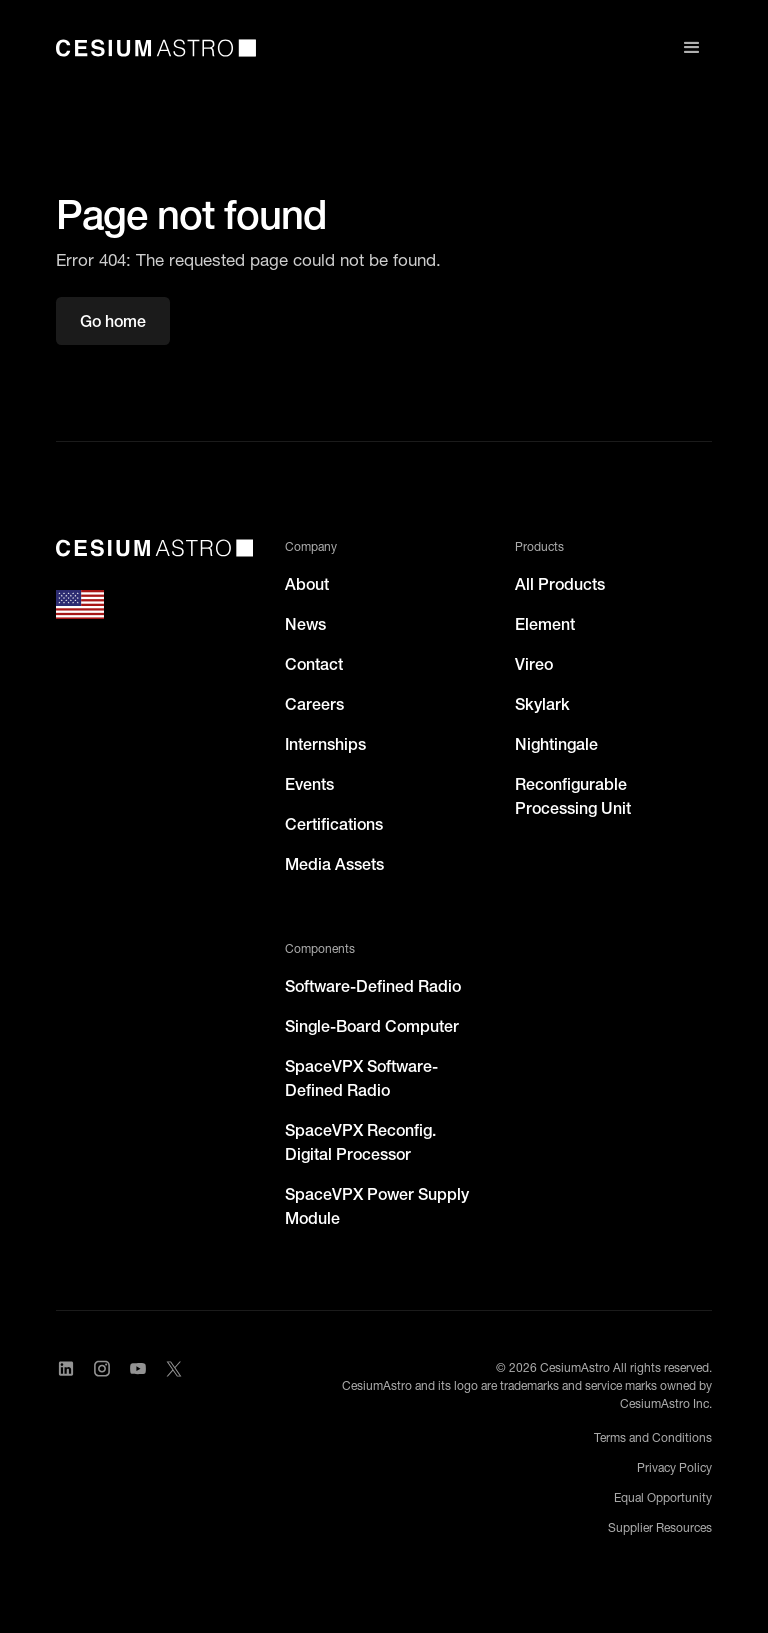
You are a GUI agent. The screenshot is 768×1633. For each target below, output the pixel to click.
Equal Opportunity (663, 1497)
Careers (314, 704)
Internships (325, 744)
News (305, 624)
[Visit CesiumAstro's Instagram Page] (102, 1369)
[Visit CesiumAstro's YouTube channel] (138, 1369)
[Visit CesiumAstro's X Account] (174, 1369)
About (307, 584)
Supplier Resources (660, 1527)
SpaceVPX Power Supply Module (377, 1206)
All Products (560, 584)
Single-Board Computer (372, 1026)
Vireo (534, 664)
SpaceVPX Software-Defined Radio (361, 1078)
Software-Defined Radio (373, 986)
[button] (692, 48)
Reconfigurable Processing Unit (573, 796)
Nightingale (556, 744)
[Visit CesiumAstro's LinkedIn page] (66, 1369)
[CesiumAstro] (154, 548)
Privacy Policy (674, 1467)
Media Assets (334, 864)
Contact (314, 664)
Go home (113, 321)
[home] (156, 48)
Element (545, 624)
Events (309, 784)
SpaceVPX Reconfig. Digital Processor (360, 1142)
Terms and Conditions (653, 1437)
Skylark (542, 704)
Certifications (334, 824)
